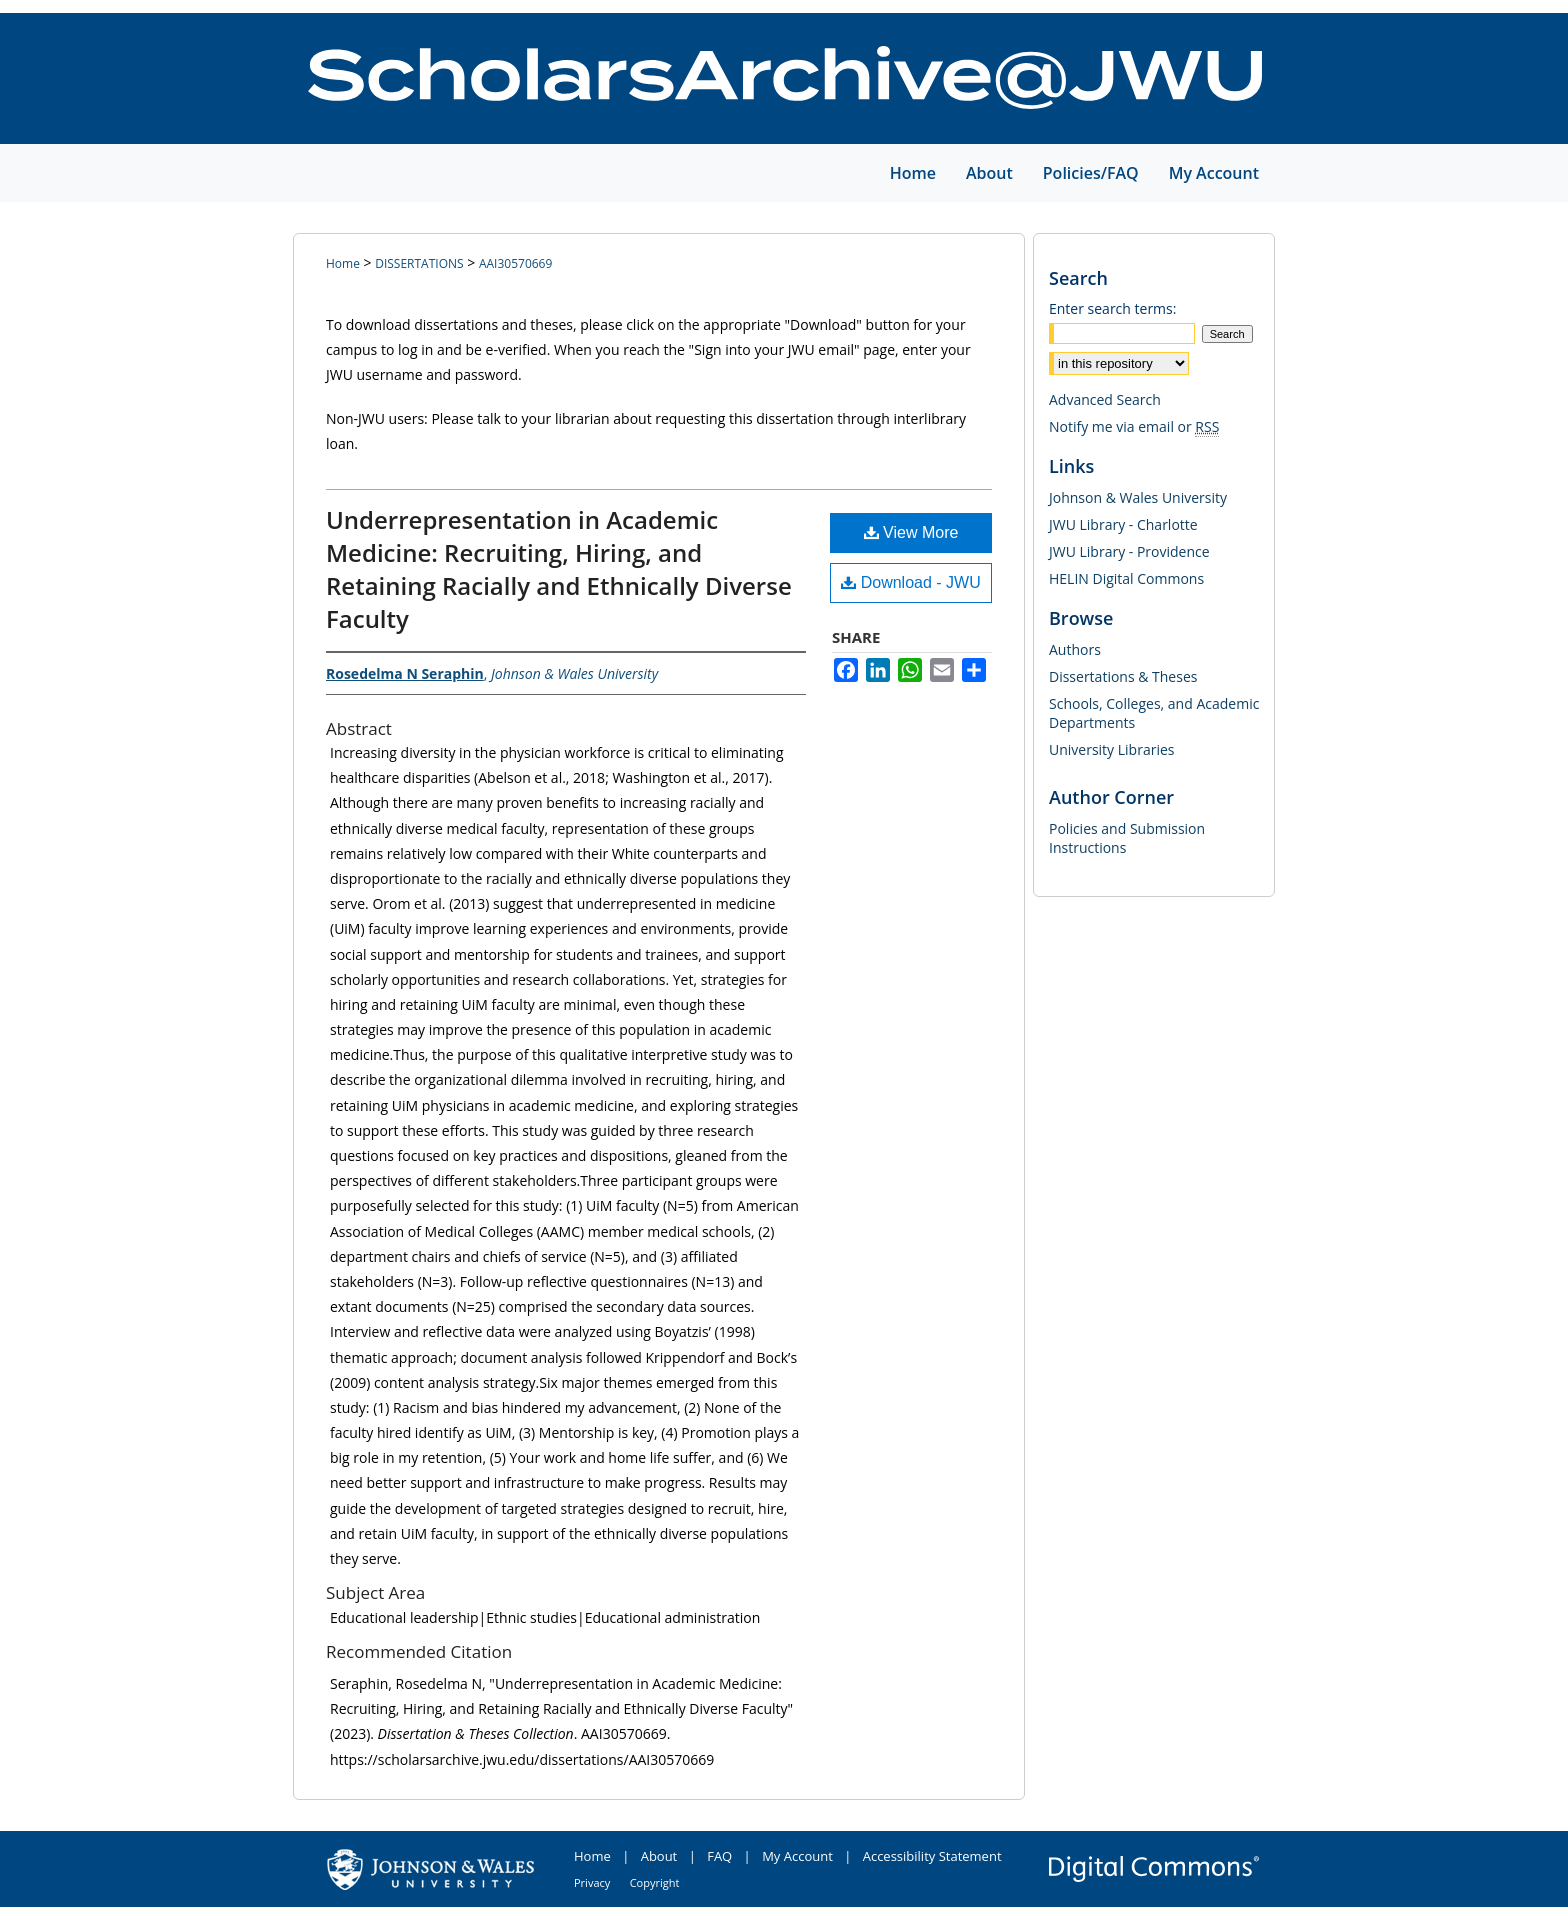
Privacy (592, 1882)
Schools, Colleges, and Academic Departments (1154, 713)
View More (911, 532)
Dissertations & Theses (1123, 676)
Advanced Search (1105, 399)
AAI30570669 (515, 263)
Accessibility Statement (932, 1856)
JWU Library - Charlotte (1123, 524)
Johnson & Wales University (1138, 497)
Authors (1075, 649)
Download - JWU (910, 582)
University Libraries (1111, 749)
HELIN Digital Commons (1126, 578)
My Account (797, 1856)
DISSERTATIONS (419, 263)
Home (343, 263)
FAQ (719, 1856)
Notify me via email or (1134, 426)
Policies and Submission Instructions (1127, 838)
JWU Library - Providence (1129, 551)
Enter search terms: (1112, 308)
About (659, 1856)
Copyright (655, 1882)
